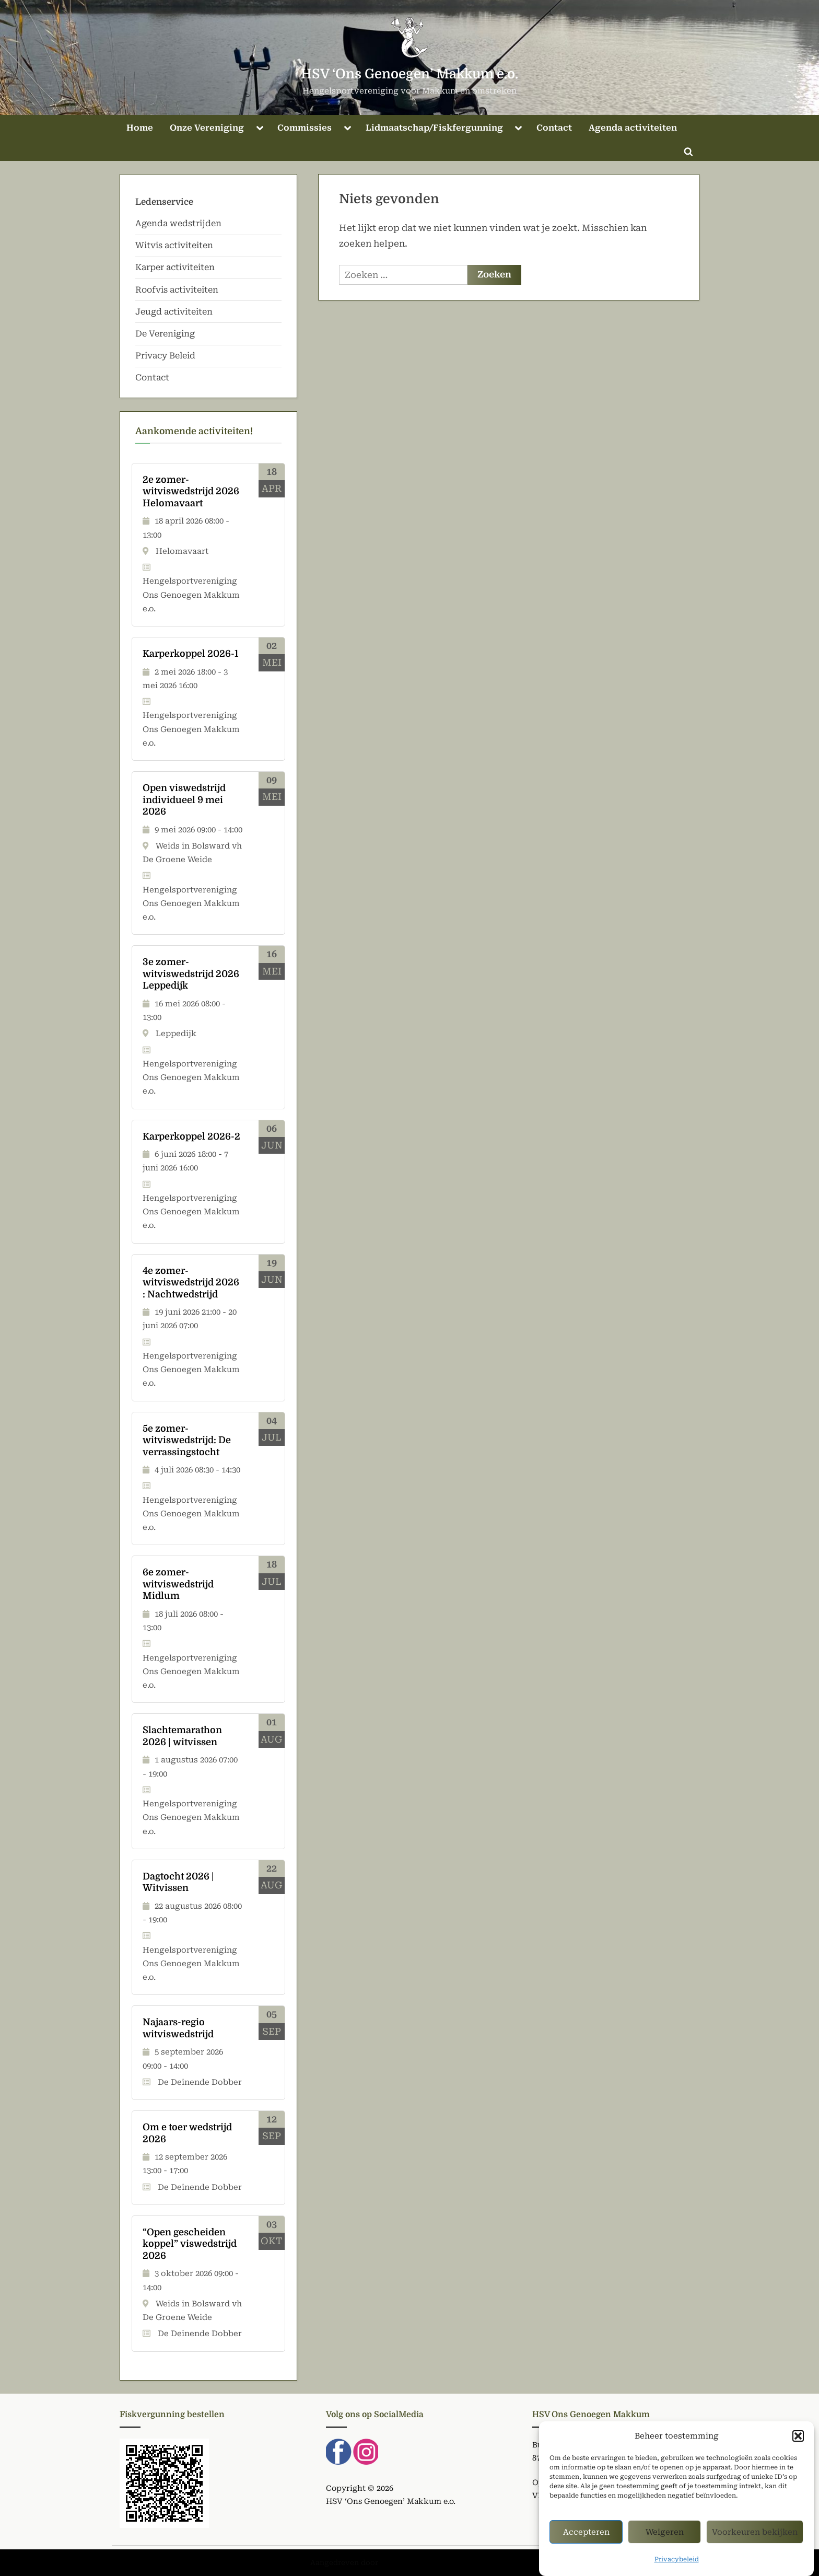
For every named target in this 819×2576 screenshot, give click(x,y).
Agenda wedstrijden (178, 223)
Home (139, 128)
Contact (554, 128)
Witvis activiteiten (174, 245)
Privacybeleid (676, 2566)
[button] (798, 2443)
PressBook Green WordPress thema (444, 2562)
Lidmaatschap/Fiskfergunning (434, 128)
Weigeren (665, 2539)
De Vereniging (165, 334)
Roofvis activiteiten (176, 290)
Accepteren (586, 2539)
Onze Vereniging (207, 128)
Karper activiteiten (175, 267)
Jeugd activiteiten (174, 312)
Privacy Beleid (165, 356)
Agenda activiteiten (633, 128)
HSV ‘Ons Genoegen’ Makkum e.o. (409, 74)
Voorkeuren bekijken (755, 2539)
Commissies (304, 128)
